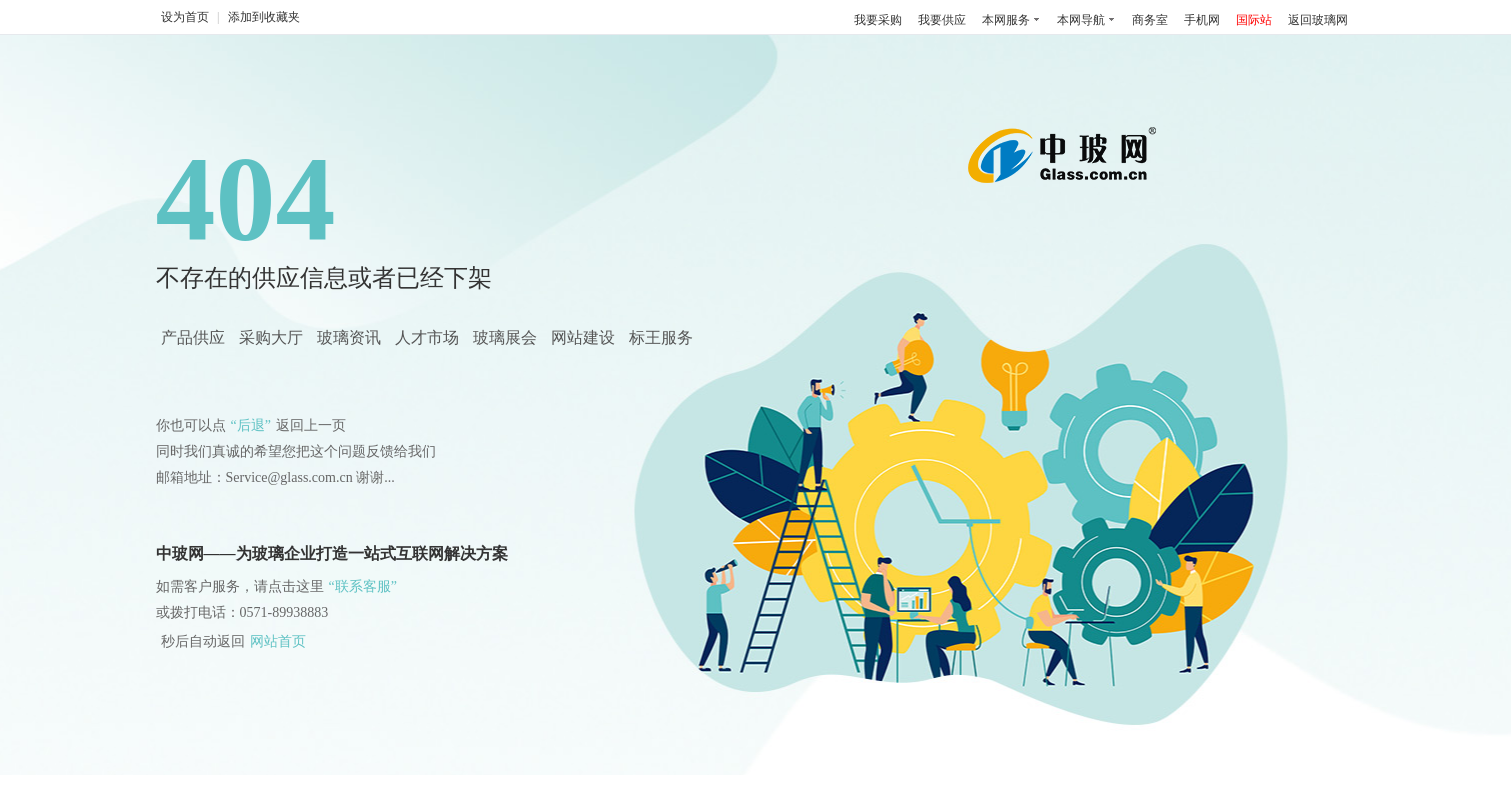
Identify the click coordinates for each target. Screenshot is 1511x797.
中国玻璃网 (1067, 162)
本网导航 (1081, 20)
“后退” (251, 425)
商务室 (1150, 20)
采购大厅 (271, 337)
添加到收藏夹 (264, 17)
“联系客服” (363, 586)
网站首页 (278, 641)
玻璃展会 (505, 337)
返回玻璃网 (1318, 20)
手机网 (1202, 20)
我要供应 (942, 20)
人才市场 (427, 337)
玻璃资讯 (349, 337)
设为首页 (185, 17)
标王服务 (661, 337)
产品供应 (193, 337)
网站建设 (583, 337)
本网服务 (1006, 20)
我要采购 (878, 20)
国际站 (1254, 20)
